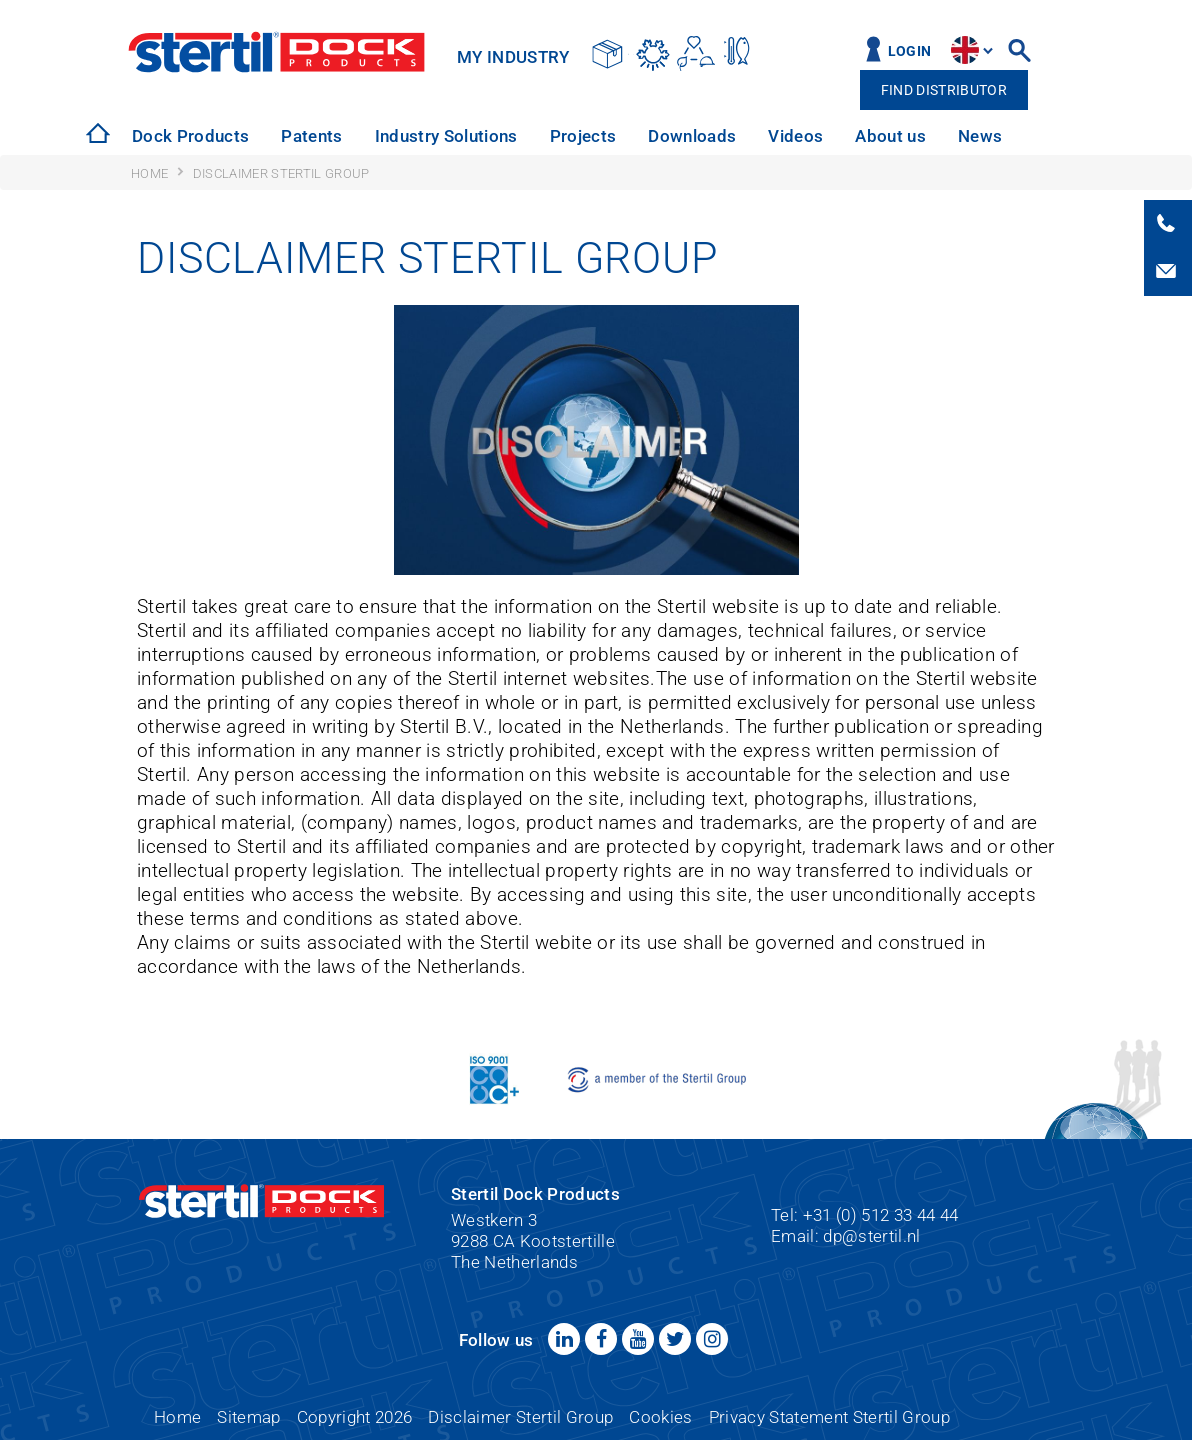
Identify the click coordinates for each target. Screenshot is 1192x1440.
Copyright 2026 (355, 1417)
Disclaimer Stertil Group (520, 1417)
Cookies (660, 1417)
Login (910, 51)
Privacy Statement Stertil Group (829, 1417)
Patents (311, 136)
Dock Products (190, 136)
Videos (795, 136)
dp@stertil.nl (871, 1236)
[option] (190, 136)
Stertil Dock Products (276, 52)
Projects (583, 136)
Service (1062, 136)
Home (177, 1417)
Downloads (692, 136)
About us (890, 136)
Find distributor (944, 90)
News (980, 136)
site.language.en (965, 50)
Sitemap (248, 1417)
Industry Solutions (446, 136)
